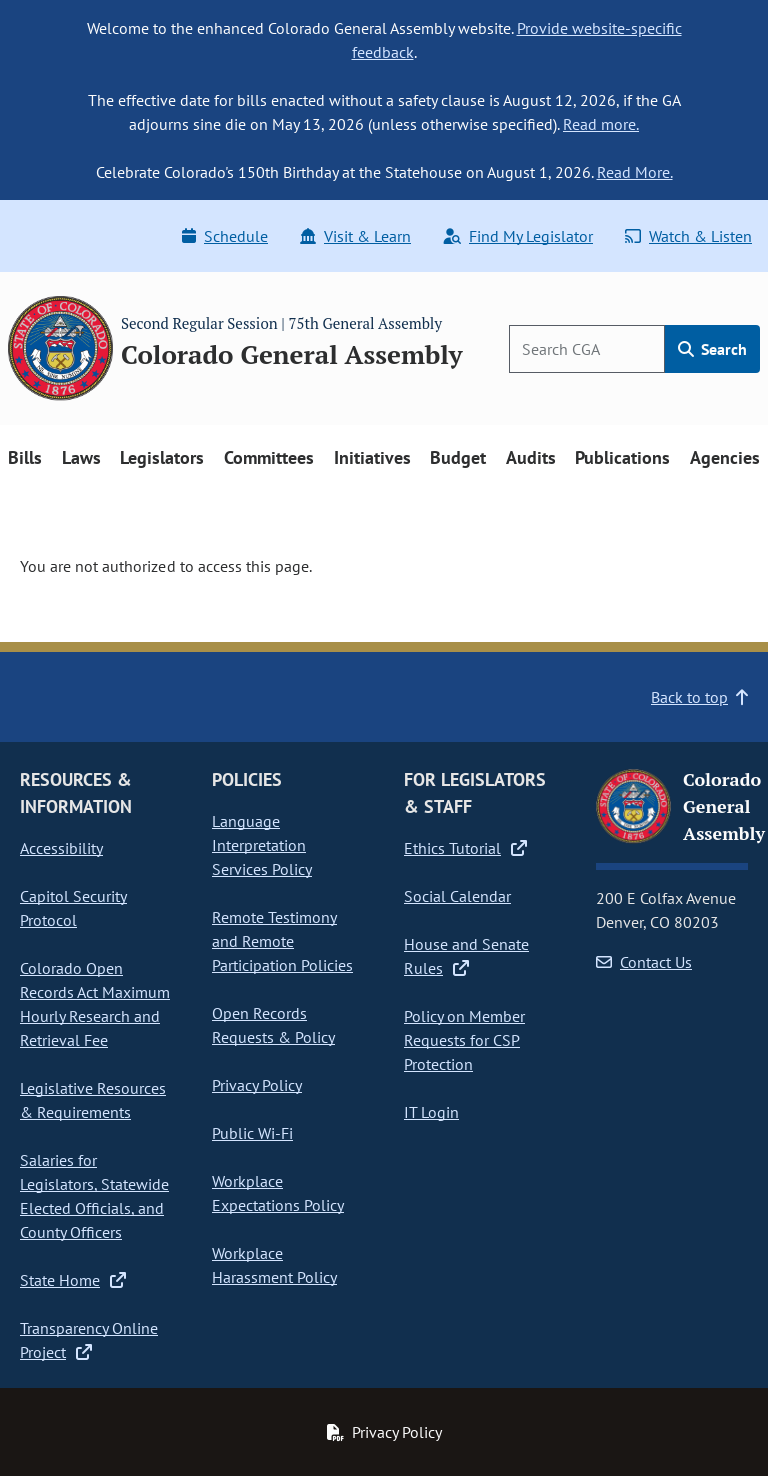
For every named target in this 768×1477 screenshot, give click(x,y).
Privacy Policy (257, 1085)
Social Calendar (457, 896)
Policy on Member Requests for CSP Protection (464, 1040)
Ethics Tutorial (465, 848)
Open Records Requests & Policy (273, 1025)
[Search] (587, 349)
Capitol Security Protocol (73, 908)
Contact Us (644, 962)
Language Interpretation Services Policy (262, 845)
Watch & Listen (688, 236)
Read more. (601, 124)
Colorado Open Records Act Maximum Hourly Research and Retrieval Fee (95, 1004)
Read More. (635, 172)
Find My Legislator (518, 236)
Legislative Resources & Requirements (93, 1100)
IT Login (431, 1112)
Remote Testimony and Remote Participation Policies (282, 941)
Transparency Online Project (89, 1340)
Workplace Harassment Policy (274, 1265)
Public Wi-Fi (252, 1133)
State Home (73, 1280)
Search (712, 349)
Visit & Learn (355, 236)
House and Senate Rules (466, 956)
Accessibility (61, 848)
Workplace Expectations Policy (278, 1193)
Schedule (225, 236)
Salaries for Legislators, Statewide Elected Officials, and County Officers (94, 1196)
